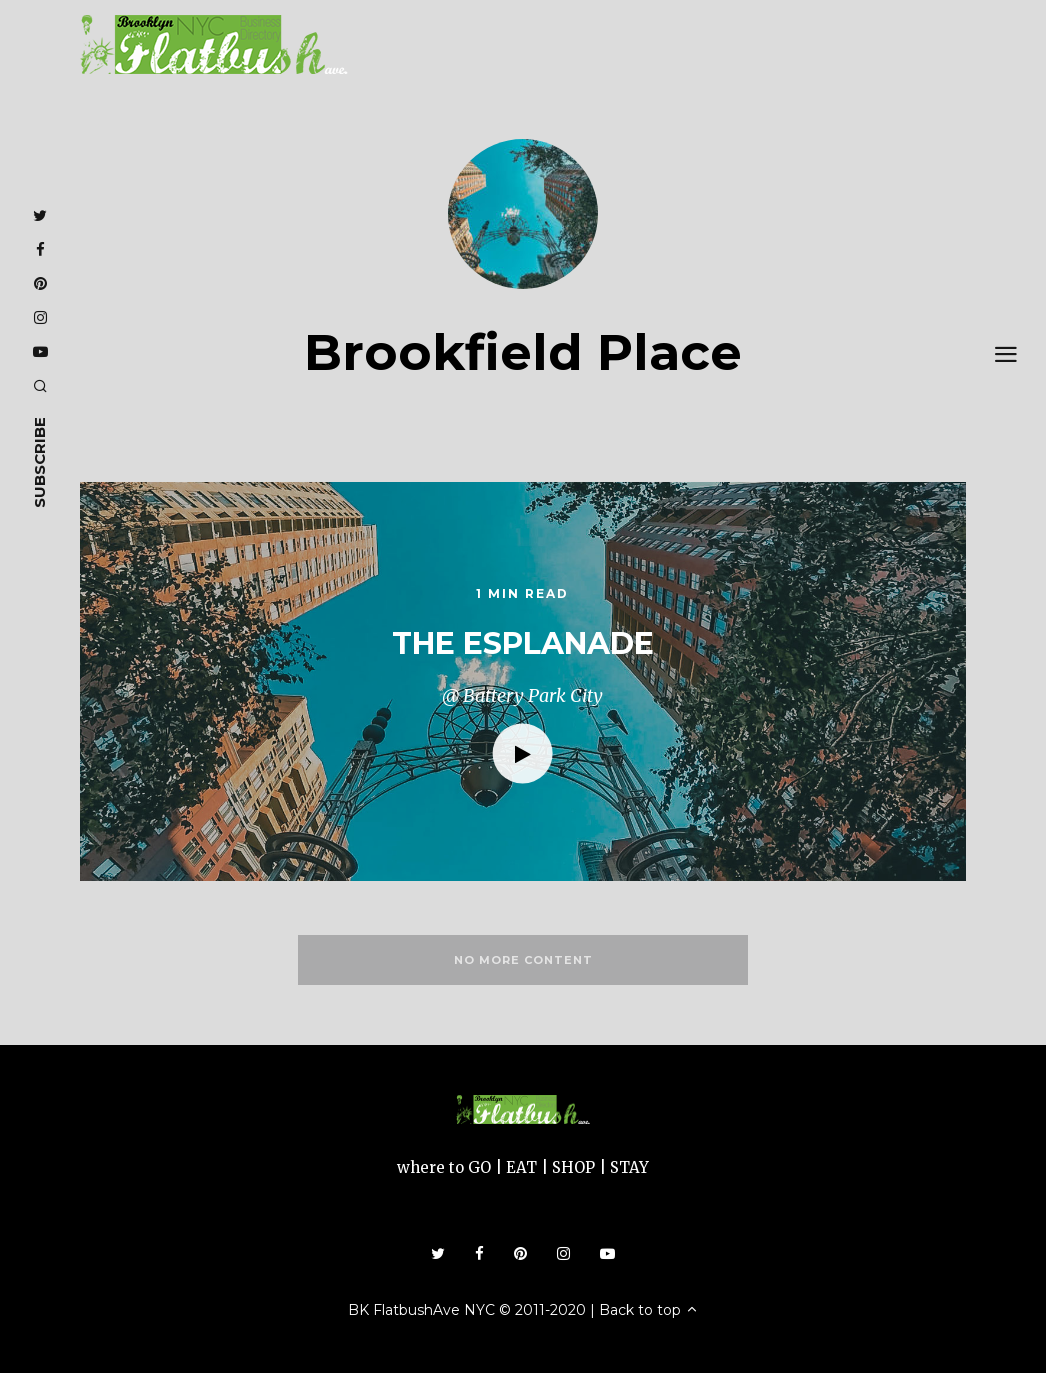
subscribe (39, 462)
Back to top (649, 1310)
